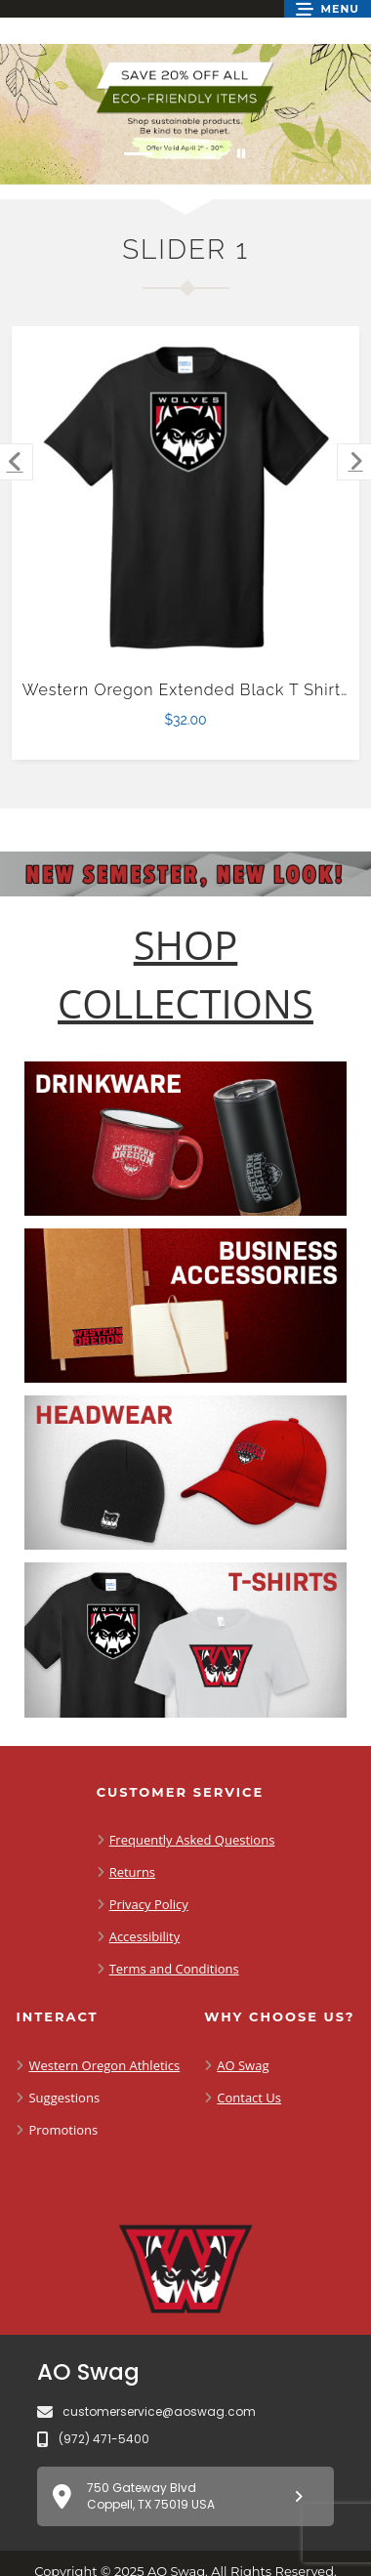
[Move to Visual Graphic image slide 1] (138, 154)
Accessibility (145, 1936)
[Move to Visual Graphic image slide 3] (212, 154)
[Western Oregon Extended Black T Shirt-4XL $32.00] (186, 500)
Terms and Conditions (174, 1968)
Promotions (63, 2130)
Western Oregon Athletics (104, 2065)
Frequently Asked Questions (192, 1840)
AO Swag (242, 2065)
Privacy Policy (148, 1904)
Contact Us (249, 2097)
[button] (327, 9)
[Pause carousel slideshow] (241, 154)
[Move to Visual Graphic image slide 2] (175, 154)
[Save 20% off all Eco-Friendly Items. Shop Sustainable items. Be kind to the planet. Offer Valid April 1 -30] (185, 114)
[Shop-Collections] (185, 974)
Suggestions (64, 2097)
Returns (132, 1872)
